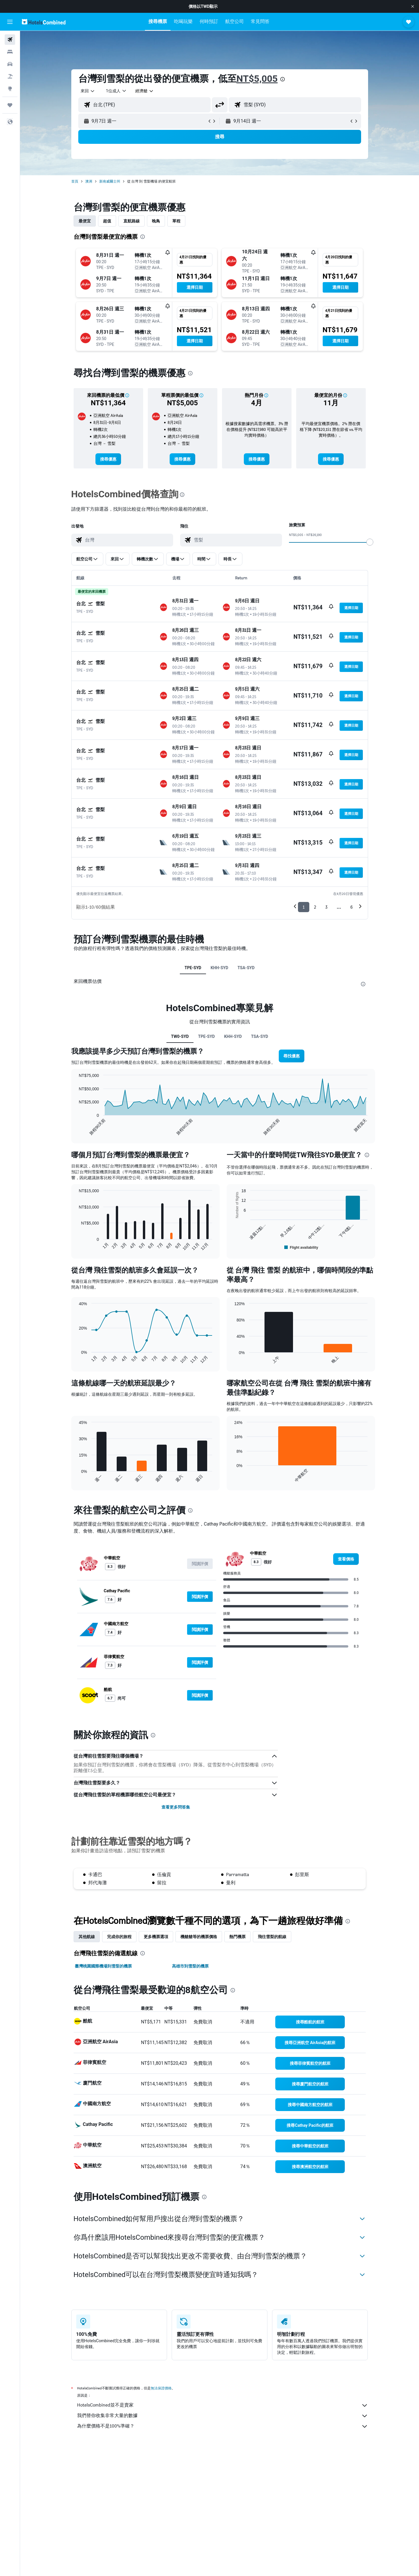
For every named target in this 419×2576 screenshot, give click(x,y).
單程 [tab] (176, 221)
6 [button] (351, 907)
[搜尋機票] (9, 39)
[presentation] (282, 79)
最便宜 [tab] (85, 221)
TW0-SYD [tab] (180, 1036)
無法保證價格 (161, 2388)
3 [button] (326, 907)
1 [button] (304, 907)
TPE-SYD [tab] (192, 967)
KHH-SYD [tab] (219, 967)
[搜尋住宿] (9, 52)
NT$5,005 (257, 78)
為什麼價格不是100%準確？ (222, 2426)
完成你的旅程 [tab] (119, 1936)
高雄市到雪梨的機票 (190, 1966)
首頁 (74, 181)
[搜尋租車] (9, 64)
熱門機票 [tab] (237, 1936)
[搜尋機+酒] (9, 76)
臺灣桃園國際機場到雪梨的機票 (103, 1966)
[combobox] (87, 91)
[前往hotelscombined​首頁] (43, 21)
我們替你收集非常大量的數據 (222, 2415)
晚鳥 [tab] (156, 221)
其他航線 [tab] (87, 1936)
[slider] (369, 542)
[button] (412, 6)
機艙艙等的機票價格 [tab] (198, 1936)
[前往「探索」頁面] (9, 88)
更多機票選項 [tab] (156, 1936)
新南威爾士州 (109, 181)
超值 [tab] (107, 221)
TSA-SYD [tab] (246, 967)
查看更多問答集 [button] (175, 1807)
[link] (108, 459)
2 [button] (315, 907)
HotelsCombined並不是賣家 (222, 2405)
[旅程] (9, 105)
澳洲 (88, 181)
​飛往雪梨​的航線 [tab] (272, 1936)
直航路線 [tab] (131, 221)
